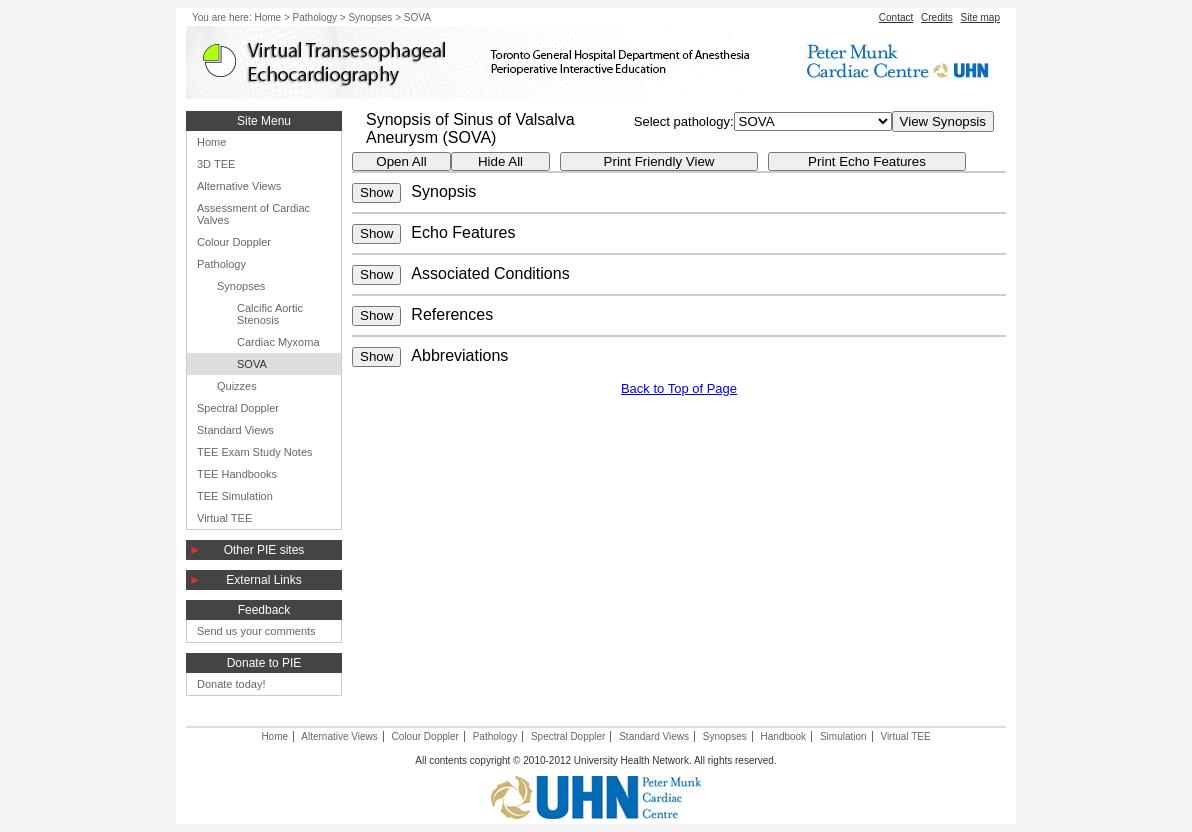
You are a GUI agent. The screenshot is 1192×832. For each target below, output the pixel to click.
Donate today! (231, 684)
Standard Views (235, 430)
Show (376, 192)
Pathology (315, 17)
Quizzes (237, 386)
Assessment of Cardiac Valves (253, 214)
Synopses (370, 17)
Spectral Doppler (238, 408)
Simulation (843, 736)
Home (267, 17)
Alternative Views (239, 186)
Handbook (784, 736)
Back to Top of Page (679, 388)
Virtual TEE (224, 518)
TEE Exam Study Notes (255, 452)
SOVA (252, 364)
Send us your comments (256, 631)
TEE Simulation (235, 496)
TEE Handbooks (237, 474)
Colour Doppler (234, 242)
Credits (937, 17)
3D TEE (216, 164)
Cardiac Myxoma (278, 342)
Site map (980, 17)
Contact (896, 17)
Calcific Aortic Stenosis (270, 314)
